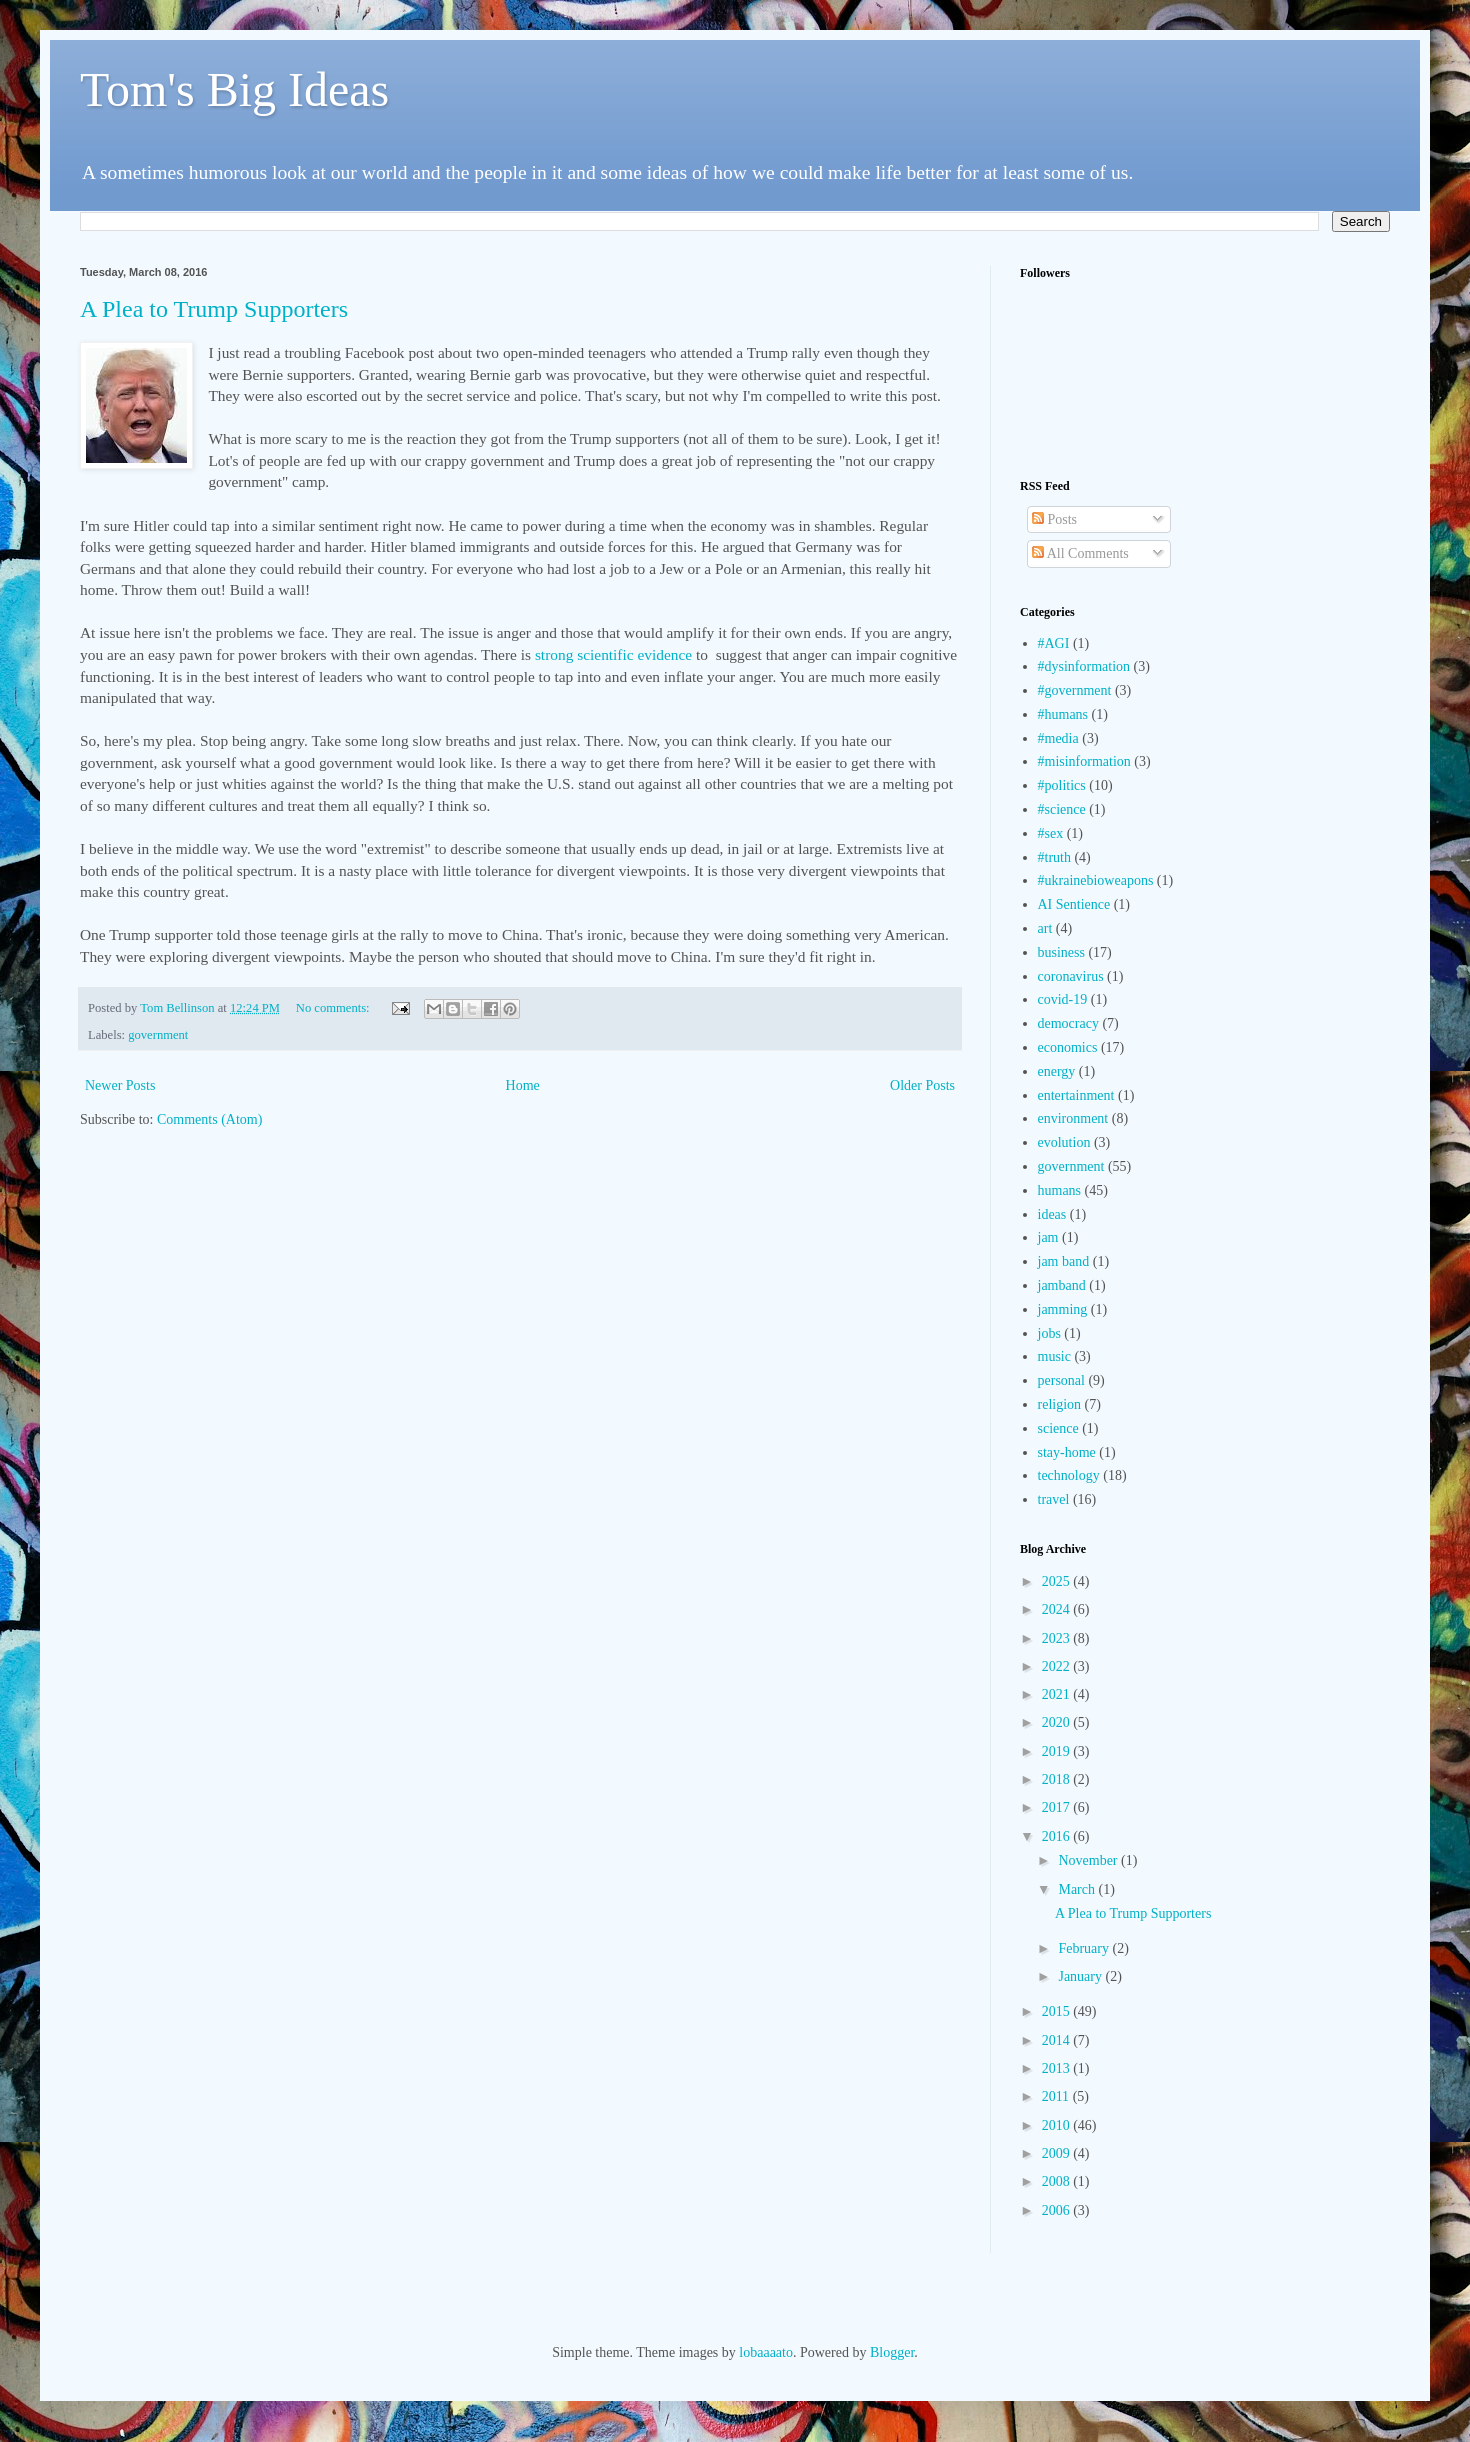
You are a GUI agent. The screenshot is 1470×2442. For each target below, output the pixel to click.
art (1045, 928)
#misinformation (1084, 761)
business (1061, 952)
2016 (1058, 1836)
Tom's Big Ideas (234, 89)
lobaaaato (766, 2352)
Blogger (892, 2352)
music (1054, 1356)
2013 (1058, 2068)
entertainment (1076, 1095)
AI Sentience (1074, 904)
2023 (1058, 1638)
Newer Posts (120, 1085)
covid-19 (1063, 999)
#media (1058, 738)
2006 (1058, 2210)
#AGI (1054, 643)
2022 (1058, 1666)
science (1058, 1428)
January (1081, 1976)
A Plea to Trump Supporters (214, 309)
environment (1073, 1118)
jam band (1064, 1261)
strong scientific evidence (613, 654)
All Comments (1080, 553)
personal (1061, 1380)
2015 (1058, 2011)
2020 (1058, 1722)
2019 (1058, 1751)
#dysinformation (1084, 666)
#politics (1062, 785)
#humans (1063, 714)
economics (1068, 1047)
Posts (1054, 519)
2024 (1058, 1609)
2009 (1058, 2153)
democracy (1068, 1023)
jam (1048, 1237)
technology (1069, 1475)
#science (1062, 809)
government (158, 1035)
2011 (1057, 2096)
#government (1075, 690)
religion (1060, 1404)
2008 (1058, 2181)
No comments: (334, 1008)
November (1089, 1860)
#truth (1054, 857)
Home (523, 1085)
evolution (1064, 1142)
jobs (1049, 1333)
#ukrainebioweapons (1096, 880)
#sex (1051, 833)
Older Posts (922, 1085)
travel (1054, 1499)
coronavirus (1071, 976)
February (1085, 1948)
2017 (1058, 1807)
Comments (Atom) (209, 1119)
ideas (1052, 1214)
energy (1057, 1071)
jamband (1062, 1285)
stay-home (1067, 1452)
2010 (1058, 2125)
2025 (1058, 1581)
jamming (1063, 1309)
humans (1060, 1190)
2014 (1058, 2040)
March (1078, 1889)
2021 (1058, 1694)
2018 (1058, 1779)
